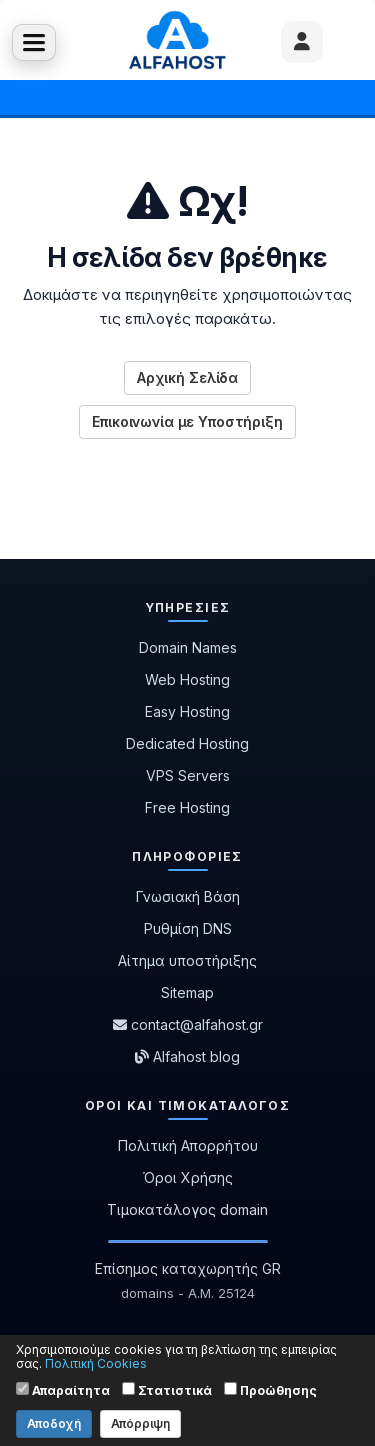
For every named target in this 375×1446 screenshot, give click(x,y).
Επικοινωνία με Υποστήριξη (187, 421)
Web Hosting (187, 679)
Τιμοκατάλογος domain (187, 1209)
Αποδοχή (54, 1423)
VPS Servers (188, 775)
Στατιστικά (167, 1390)
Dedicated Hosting (187, 743)
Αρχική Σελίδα (187, 377)
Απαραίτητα (63, 1390)
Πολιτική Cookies (96, 1363)
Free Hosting (187, 807)
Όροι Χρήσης (188, 1177)
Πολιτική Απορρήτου (188, 1145)
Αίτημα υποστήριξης (187, 960)
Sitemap (187, 992)
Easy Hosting (187, 711)
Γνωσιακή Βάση (188, 896)
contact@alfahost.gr (188, 1024)
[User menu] (302, 42)
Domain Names (188, 647)
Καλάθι (342, 40)
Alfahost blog (187, 1056)
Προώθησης (270, 1390)
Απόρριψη (140, 1423)
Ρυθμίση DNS (188, 928)
